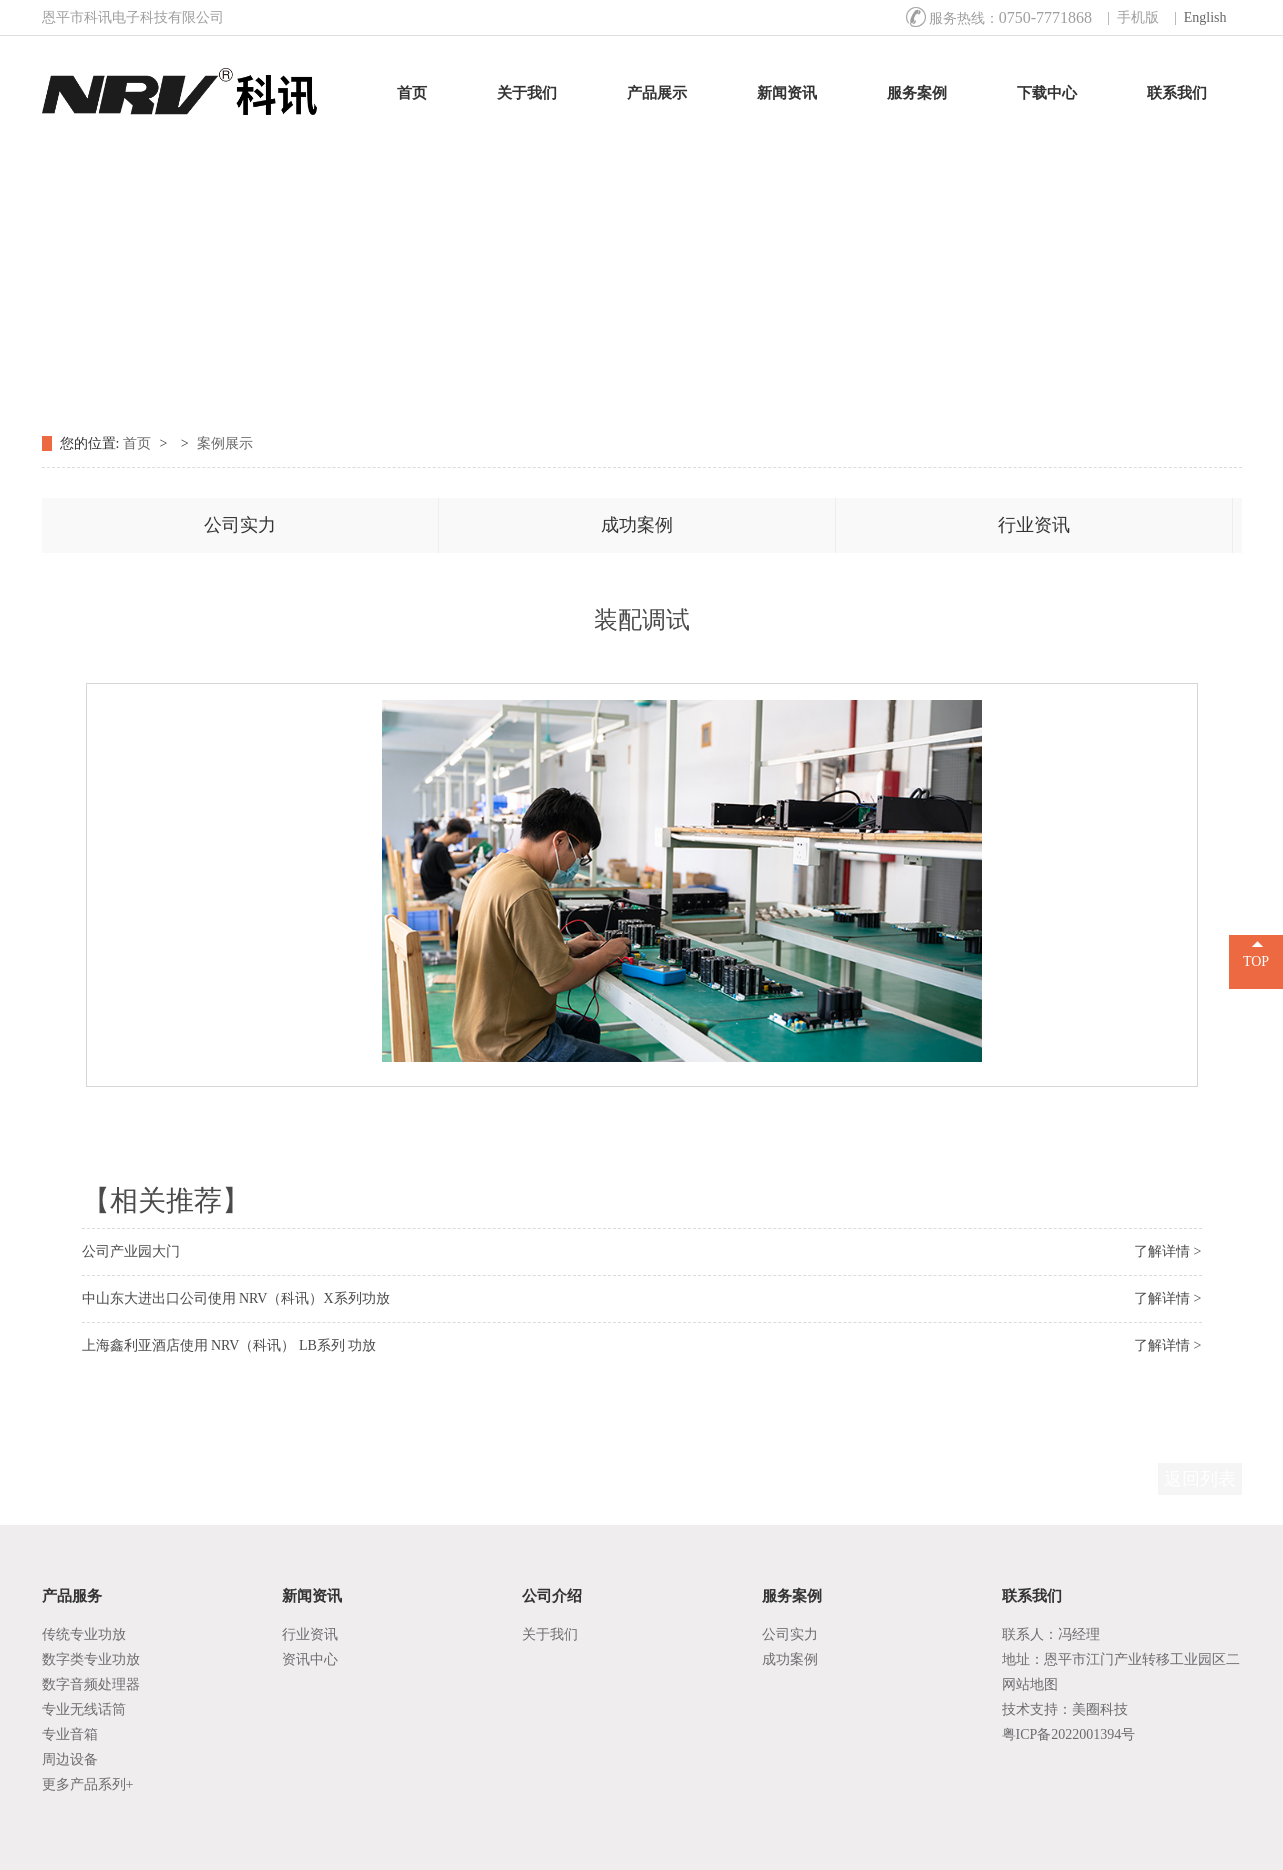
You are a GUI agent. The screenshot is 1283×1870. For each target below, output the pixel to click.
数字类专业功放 (91, 1659)
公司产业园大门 (131, 1251)
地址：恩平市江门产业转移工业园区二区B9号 (1121, 1662)
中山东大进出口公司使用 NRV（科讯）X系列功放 (236, 1298)
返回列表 (1200, 1479)
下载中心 (1047, 93)
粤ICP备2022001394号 (1069, 1734)
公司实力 (240, 525)
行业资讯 (1034, 525)
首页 (412, 93)
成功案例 (637, 525)
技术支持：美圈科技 (1065, 1709)
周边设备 (70, 1759)
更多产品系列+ (88, 1784)
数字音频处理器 (91, 1684)
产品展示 (657, 93)
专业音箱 (70, 1734)
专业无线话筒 (84, 1709)
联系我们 (1177, 93)
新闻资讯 (787, 93)
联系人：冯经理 (1051, 1634)
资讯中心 (310, 1659)
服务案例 (917, 93)
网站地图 (1030, 1684)
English (1205, 17)
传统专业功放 (84, 1634)
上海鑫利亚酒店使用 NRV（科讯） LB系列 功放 (229, 1345)
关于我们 (527, 93)
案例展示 (225, 443)
